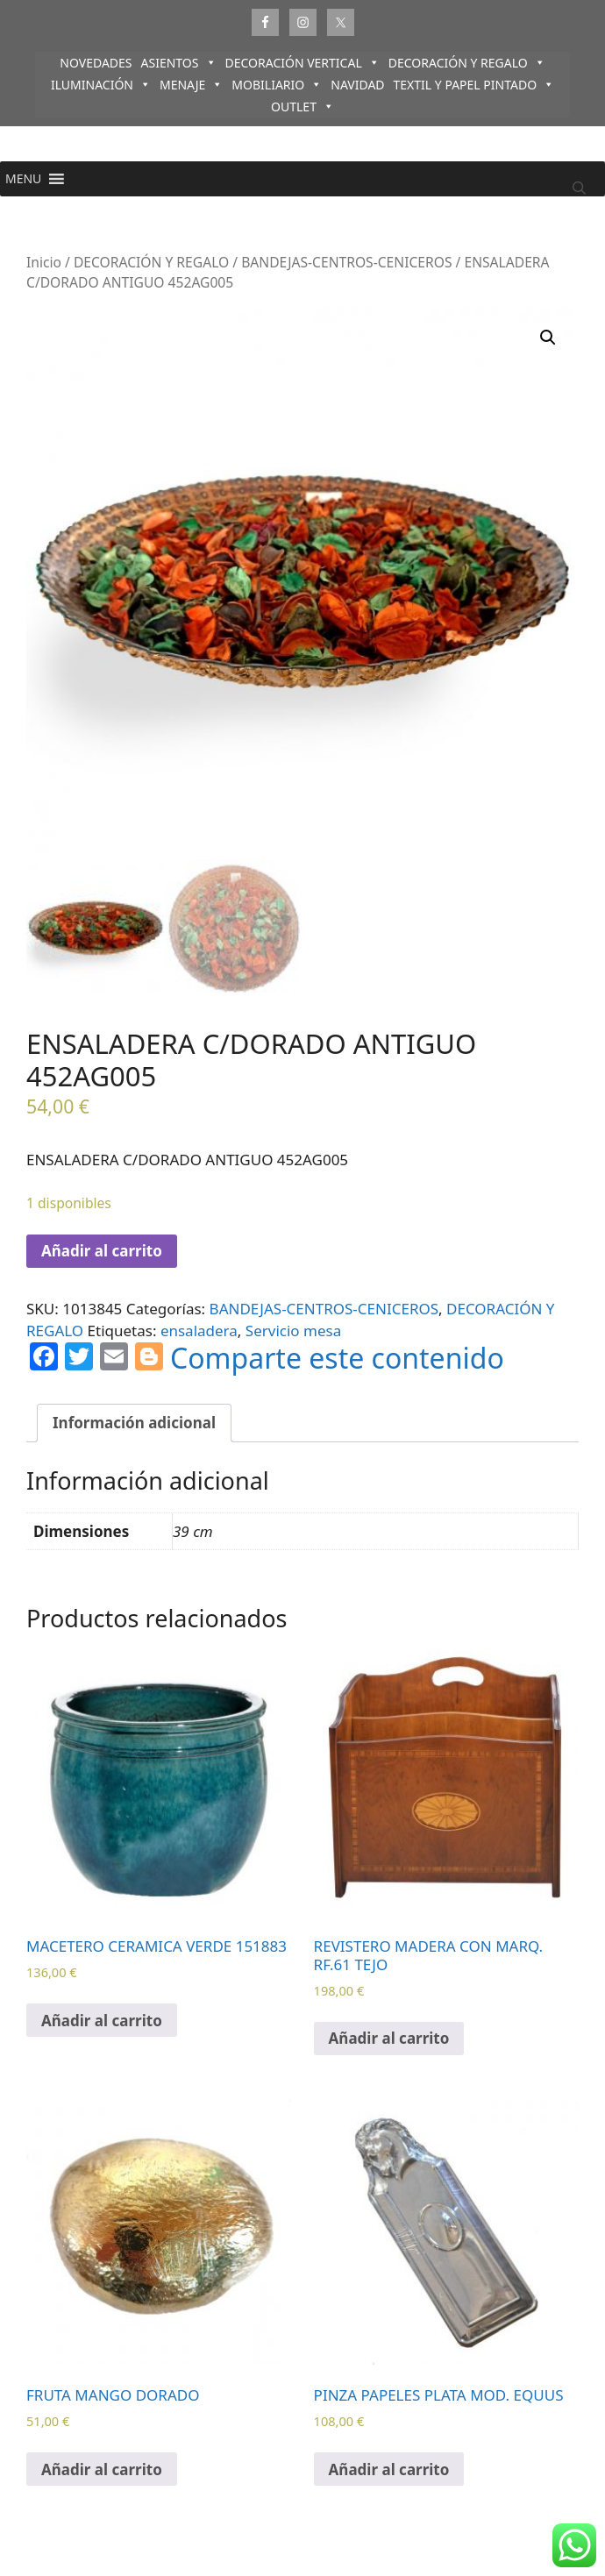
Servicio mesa (293, 1330)
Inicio (43, 262)
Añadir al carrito (101, 1251)
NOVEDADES (96, 62)
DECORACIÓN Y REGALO (466, 62)
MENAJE (191, 84)
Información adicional (134, 1423)
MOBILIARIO (276, 84)
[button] (23, 178)
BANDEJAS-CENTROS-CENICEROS (346, 262)
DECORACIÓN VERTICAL (302, 62)
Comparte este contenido (337, 1358)
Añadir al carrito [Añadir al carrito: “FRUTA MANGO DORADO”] (101, 2469)
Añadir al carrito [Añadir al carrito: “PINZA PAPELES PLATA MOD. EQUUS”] (389, 2469)
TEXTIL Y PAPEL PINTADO (474, 84)
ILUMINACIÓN (101, 84)
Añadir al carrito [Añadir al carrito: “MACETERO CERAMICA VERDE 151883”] (101, 2020)
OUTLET (302, 106)
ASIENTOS (179, 62)
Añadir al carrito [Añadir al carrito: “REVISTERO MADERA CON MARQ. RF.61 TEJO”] (389, 2038)
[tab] (134, 1423)
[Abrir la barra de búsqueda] (579, 187)
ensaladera (199, 1330)
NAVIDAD (357, 84)
